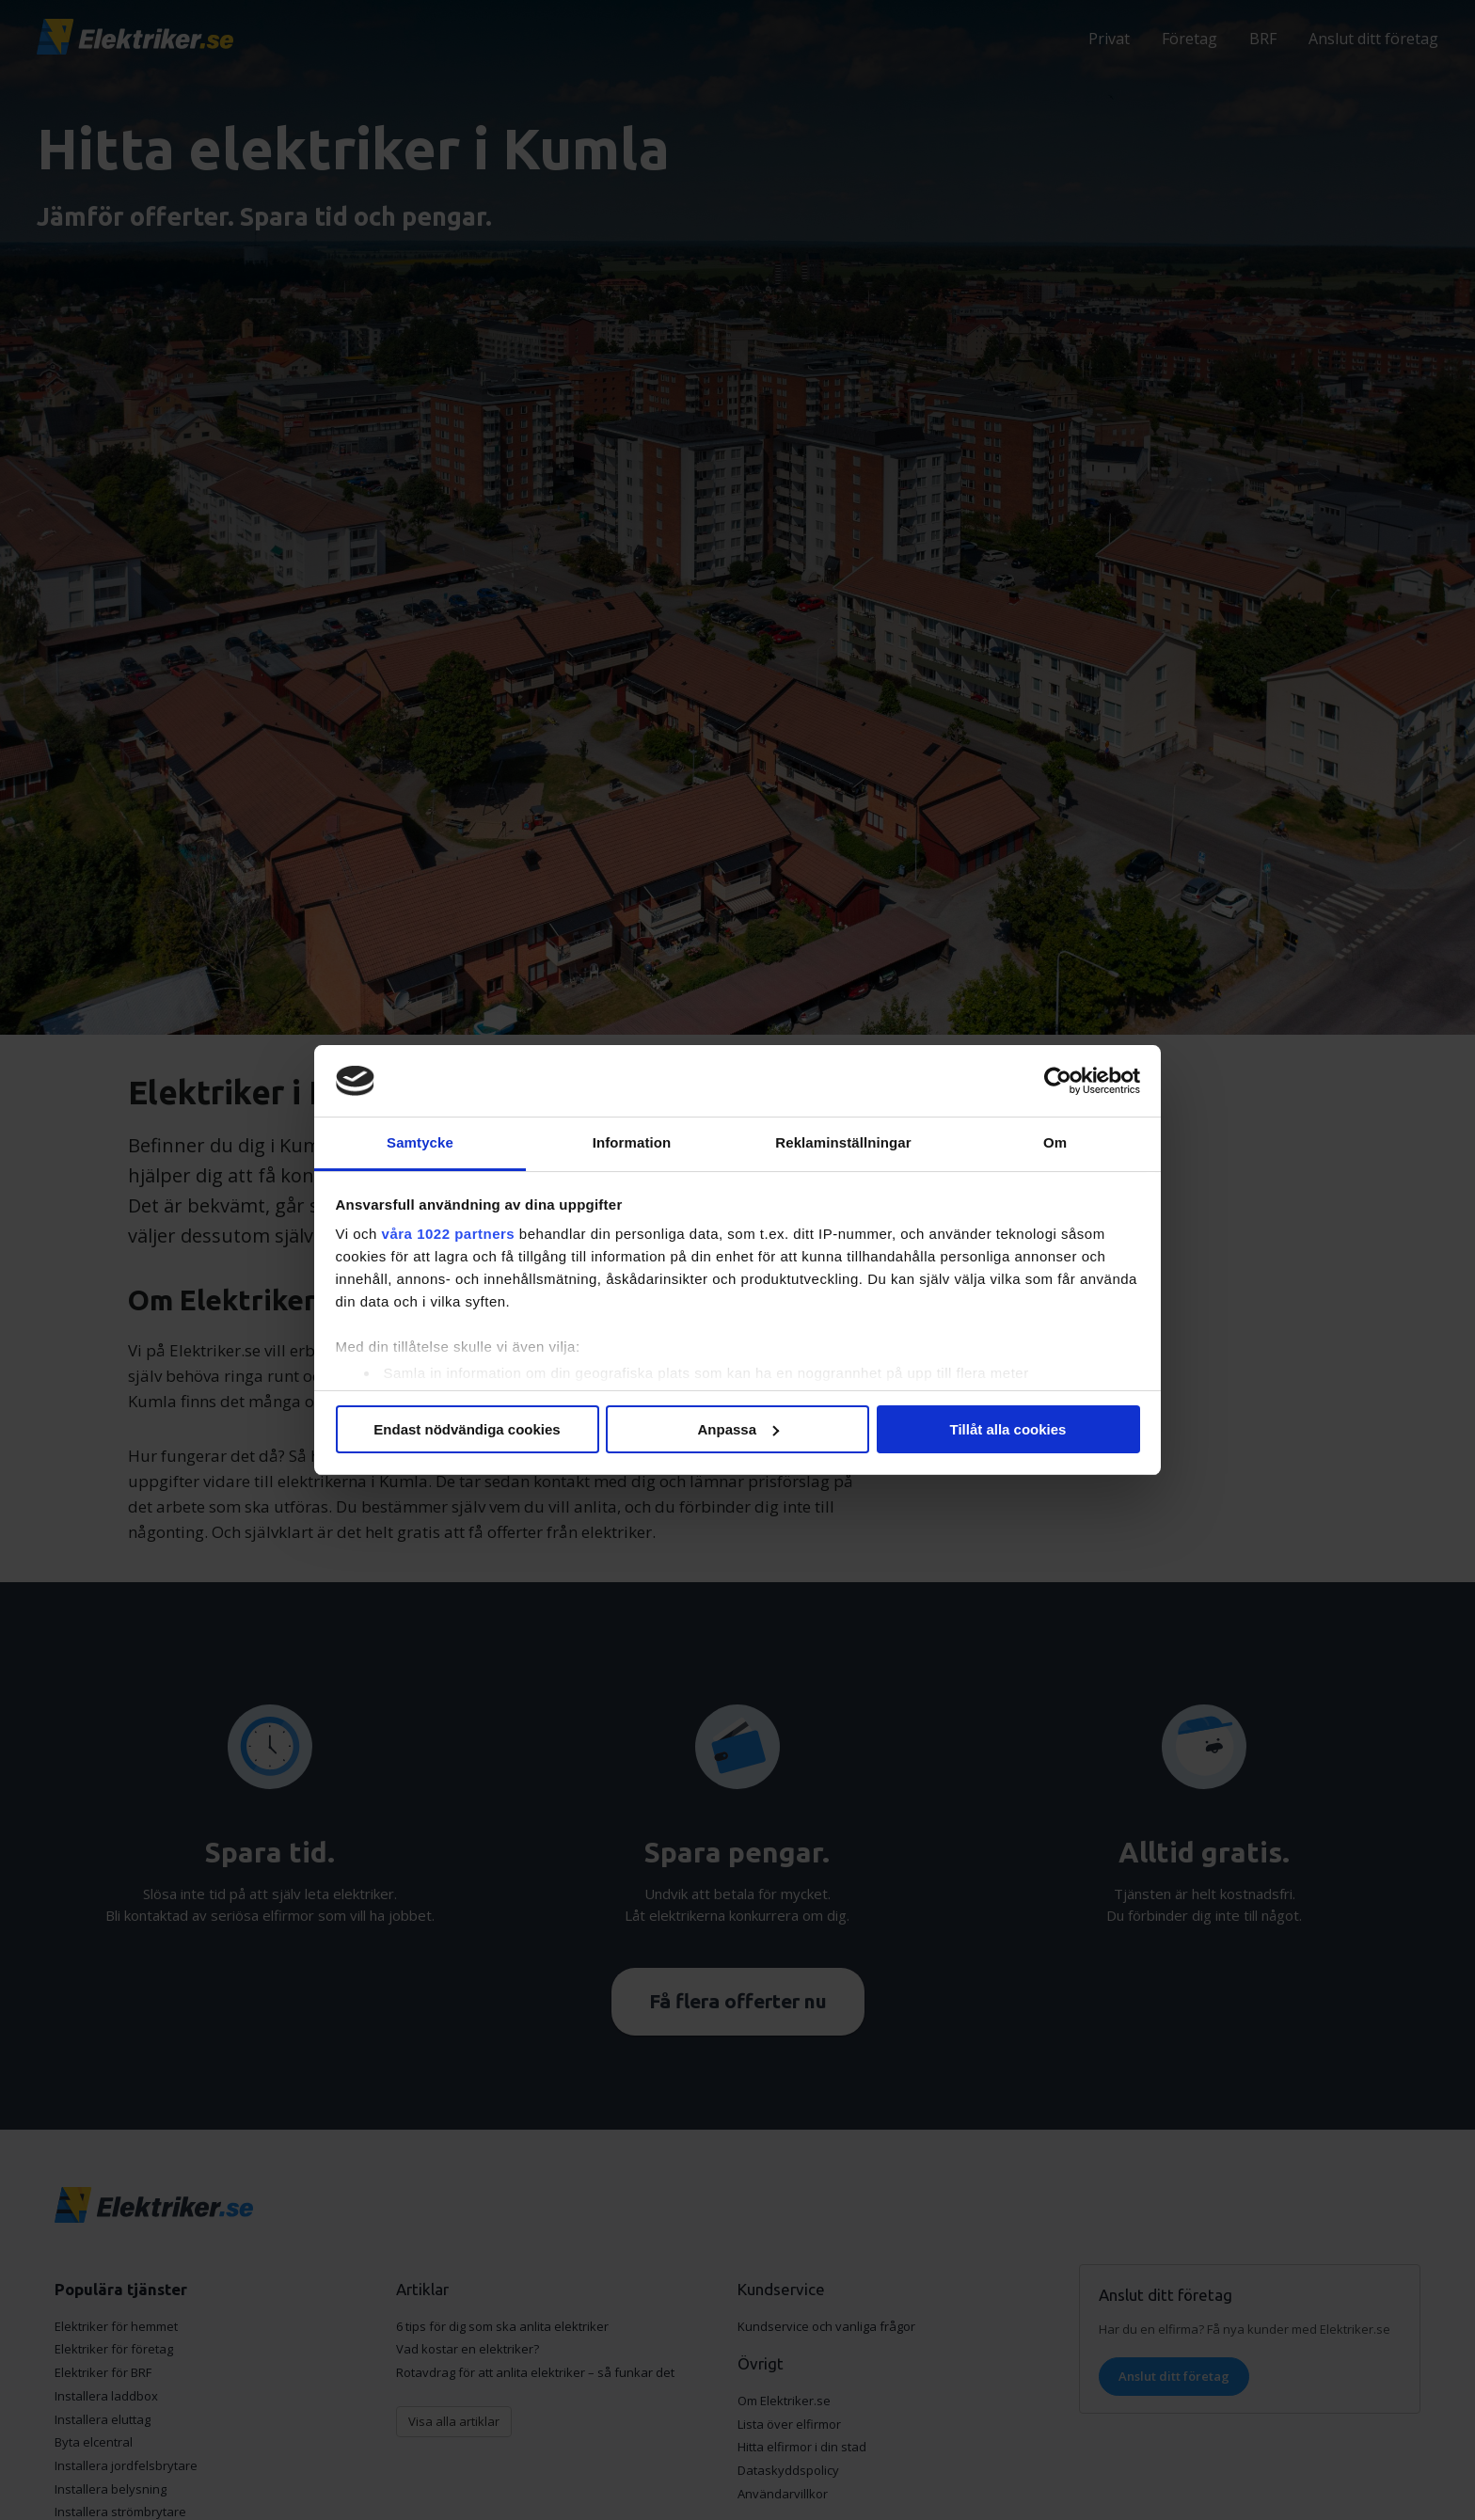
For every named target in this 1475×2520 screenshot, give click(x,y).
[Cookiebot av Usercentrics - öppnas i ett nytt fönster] (1057, 1081)
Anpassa (738, 1429)
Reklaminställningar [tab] (843, 1142)
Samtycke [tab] (420, 1142)
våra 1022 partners (448, 1234)
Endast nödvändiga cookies (466, 1429)
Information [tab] (632, 1142)
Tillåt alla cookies (1008, 1429)
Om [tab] (1055, 1142)
